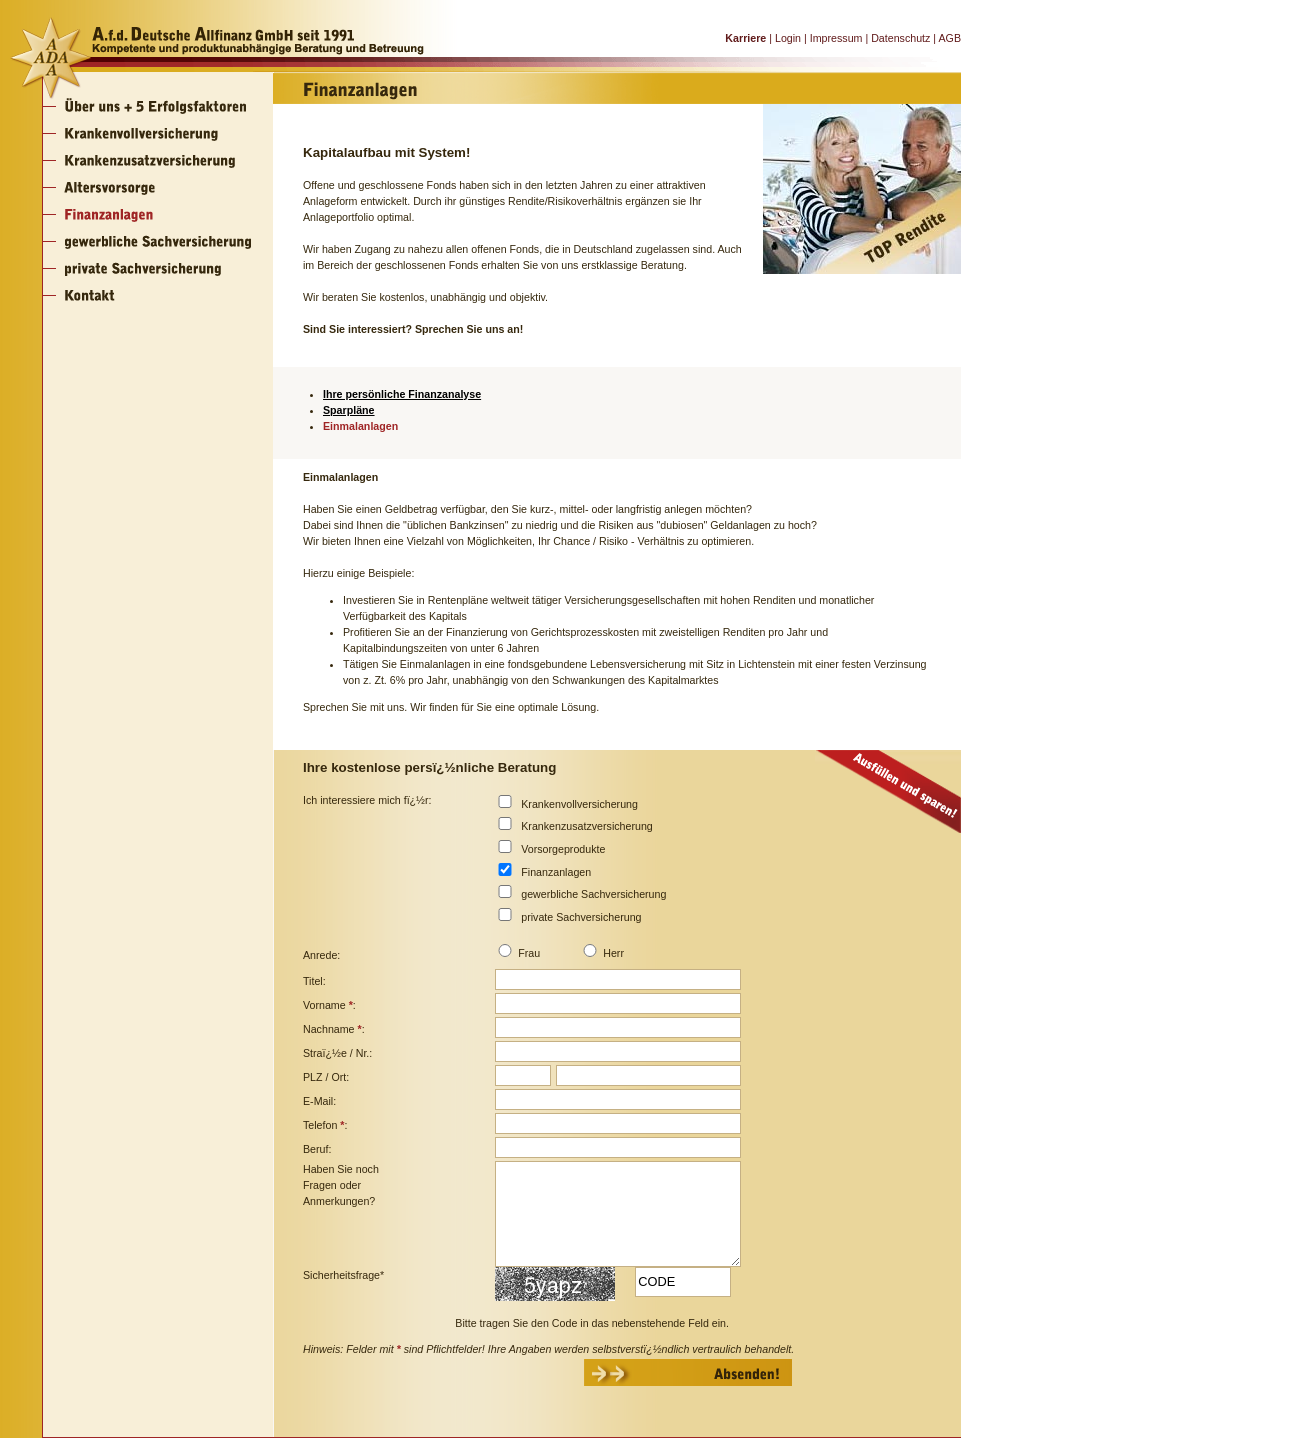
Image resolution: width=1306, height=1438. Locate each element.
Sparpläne (349, 410)
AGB (949, 38)
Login (788, 38)
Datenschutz (900, 38)
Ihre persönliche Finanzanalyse (402, 394)
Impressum (836, 38)
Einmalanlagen (360, 426)
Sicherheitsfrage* (343, 1275)
